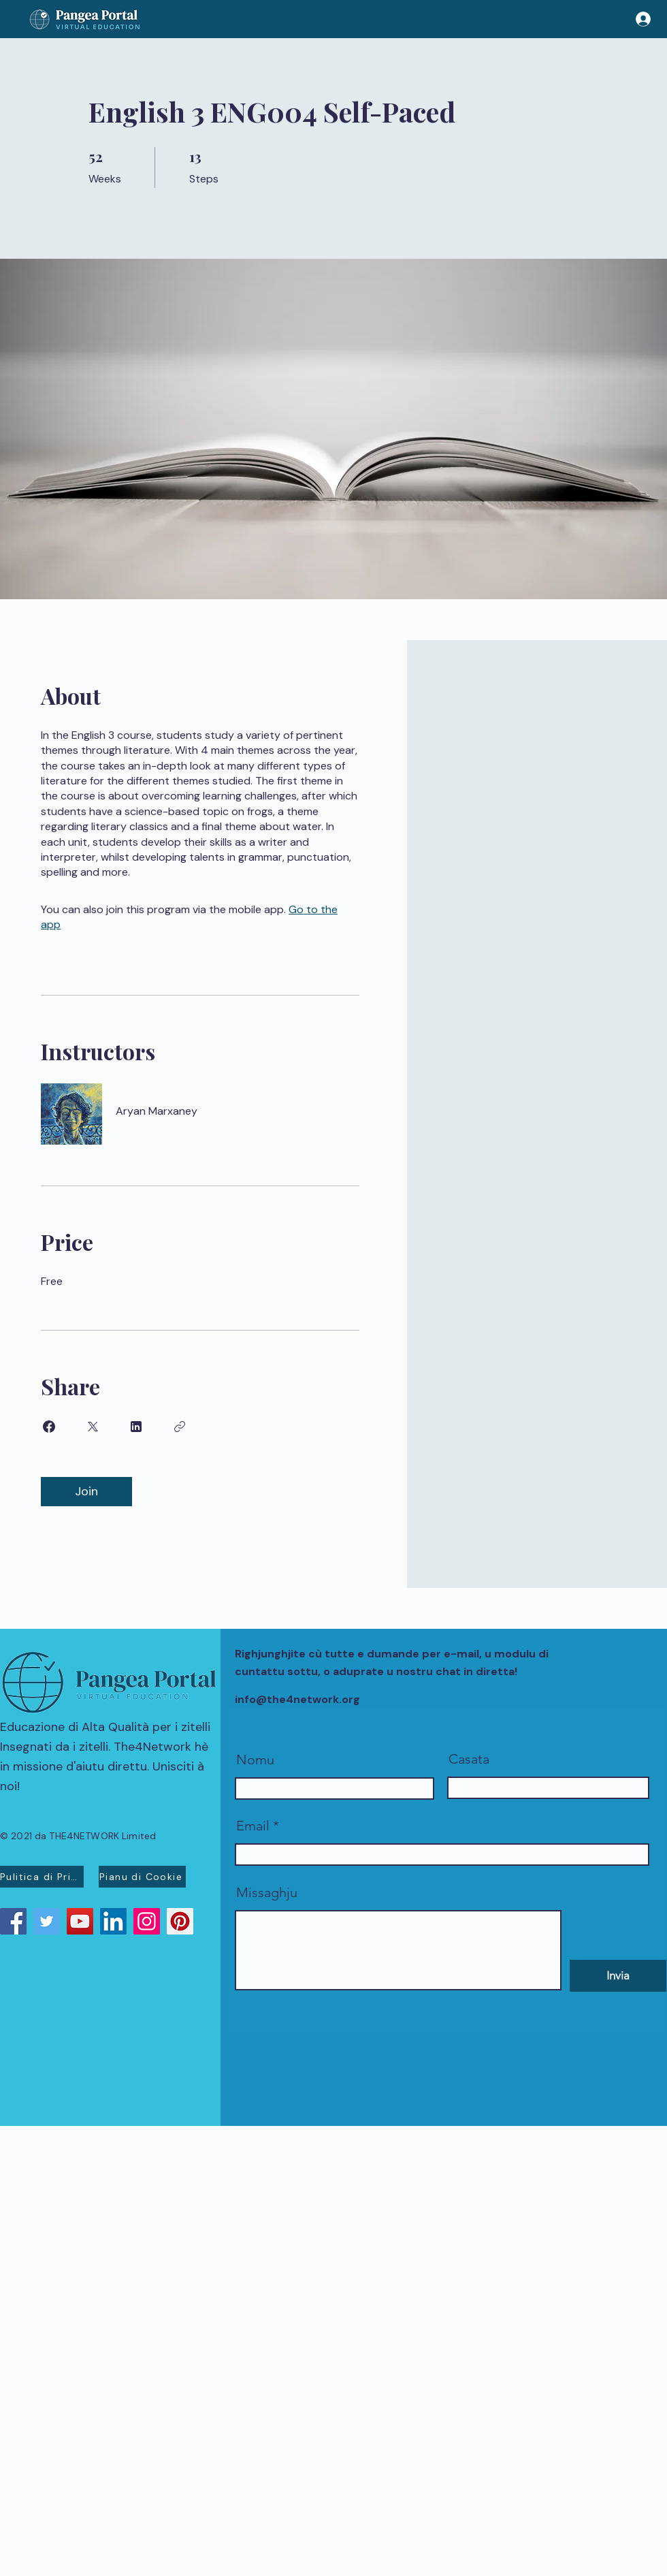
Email (253, 1825)
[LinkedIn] (113, 1921)
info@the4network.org (297, 1699)
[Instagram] (146, 1921)
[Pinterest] (180, 1921)
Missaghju (266, 1892)
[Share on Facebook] (49, 1426)
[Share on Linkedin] (136, 1426)
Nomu (255, 1759)
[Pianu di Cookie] (142, 1877)
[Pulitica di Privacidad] (42, 1877)
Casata (469, 1759)
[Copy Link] (180, 1426)
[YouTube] (80, 1921)
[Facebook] (13, 1921)
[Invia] (618, 1976)
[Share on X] (92, 1426)
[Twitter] (46, 1921)
